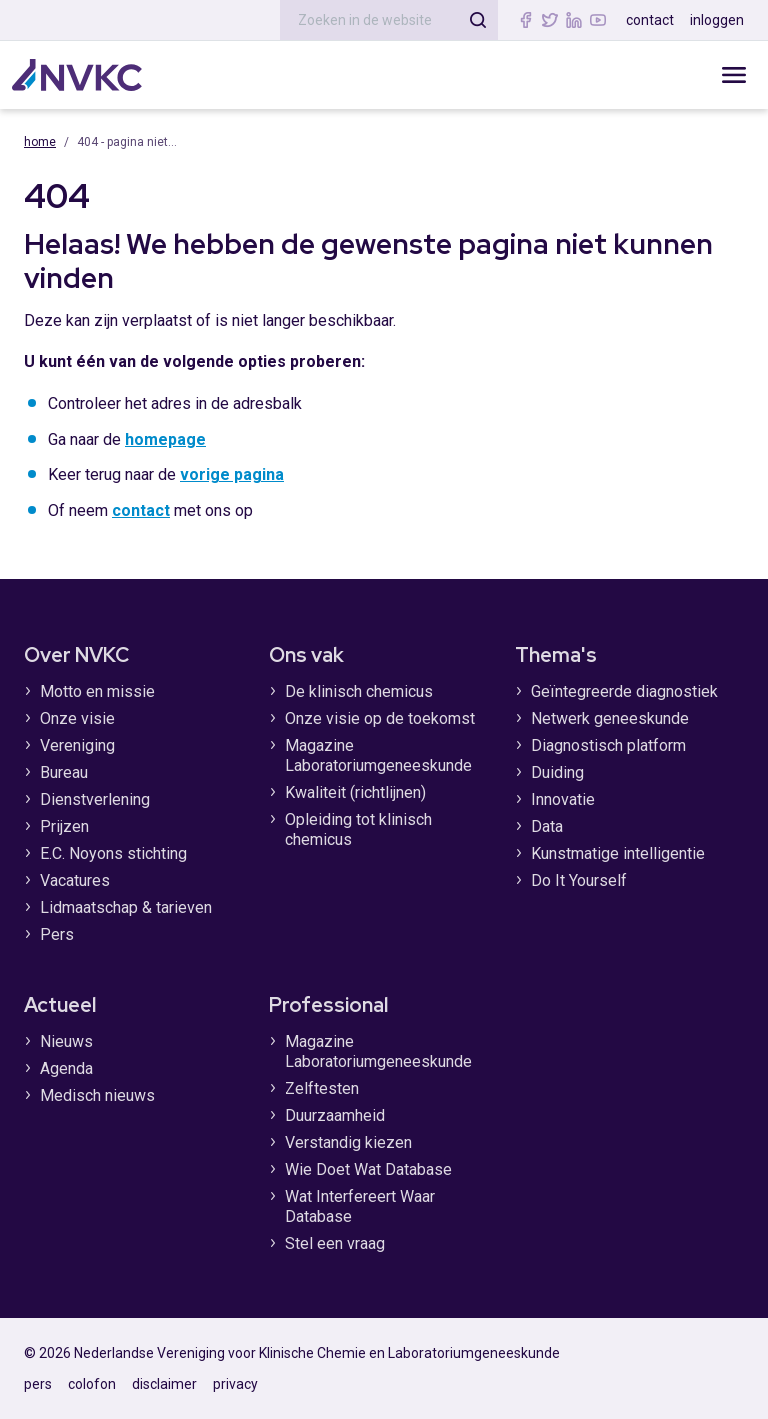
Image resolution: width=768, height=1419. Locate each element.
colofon (92, 1384)
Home (40, 142)
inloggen (717, 20)
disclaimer (164, 1384)
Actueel (60, 1005)
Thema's (556, 655)
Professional (328, 1005)
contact (650, 20)
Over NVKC (76, 655)
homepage (165, 439)
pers (38, 1384)
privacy (235, 1384)
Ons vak (306, 655)
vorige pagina (232, 474)
